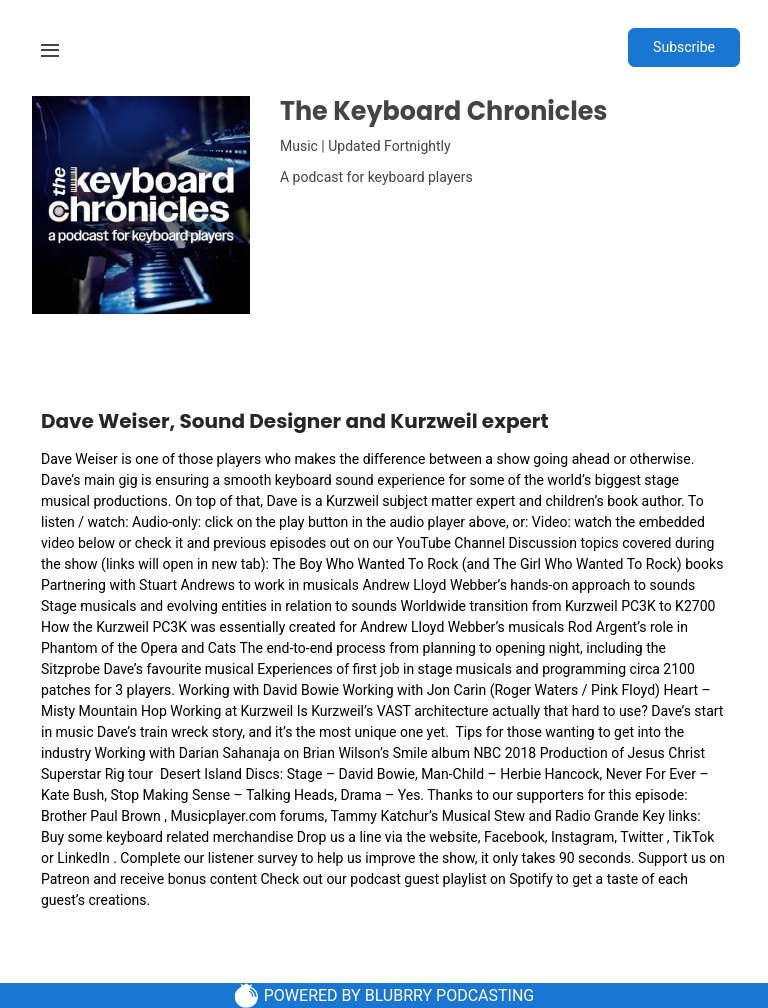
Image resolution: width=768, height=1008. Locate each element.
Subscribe (684, 47)
